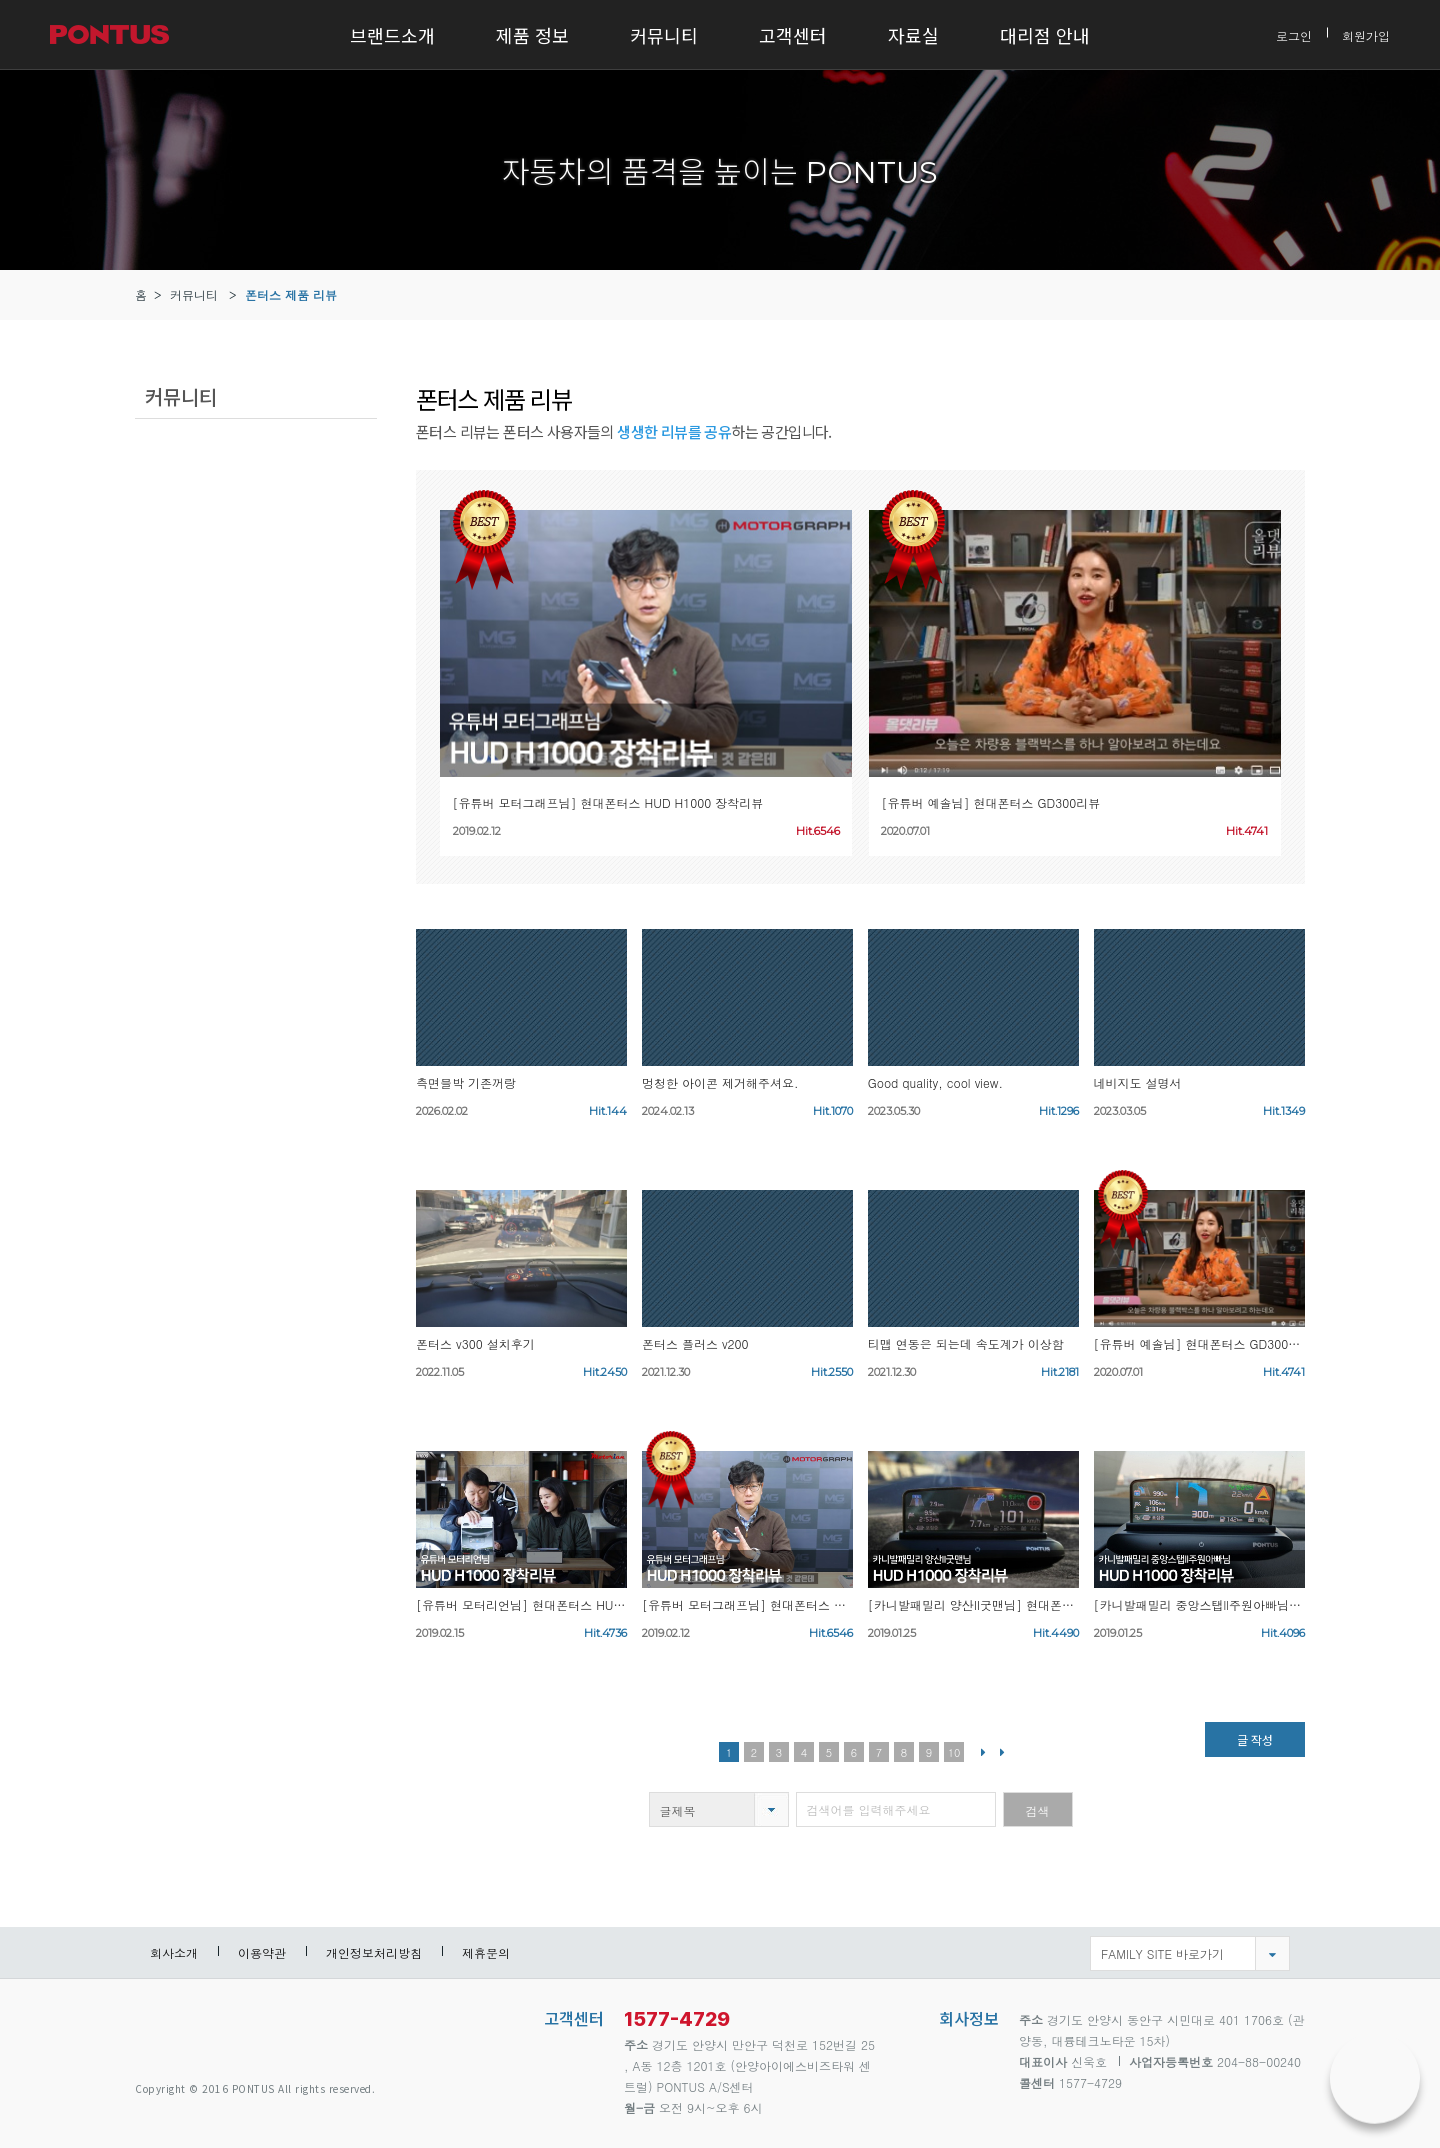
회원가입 (1366, 34)
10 (954, 1752)
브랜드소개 (392, 35)
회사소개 (174, 1952)
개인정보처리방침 (374, 1952)
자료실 (913, 35)
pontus (205, 2028)
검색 (1038, 1810)
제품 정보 (532, 35)
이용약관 (262, 1952)
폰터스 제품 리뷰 (291, 294)
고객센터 (793, 35)
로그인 (1294, 34)
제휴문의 (486, 1952)
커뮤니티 (664, 35)
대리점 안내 (1045, 35)
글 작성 (1255, 1739)
